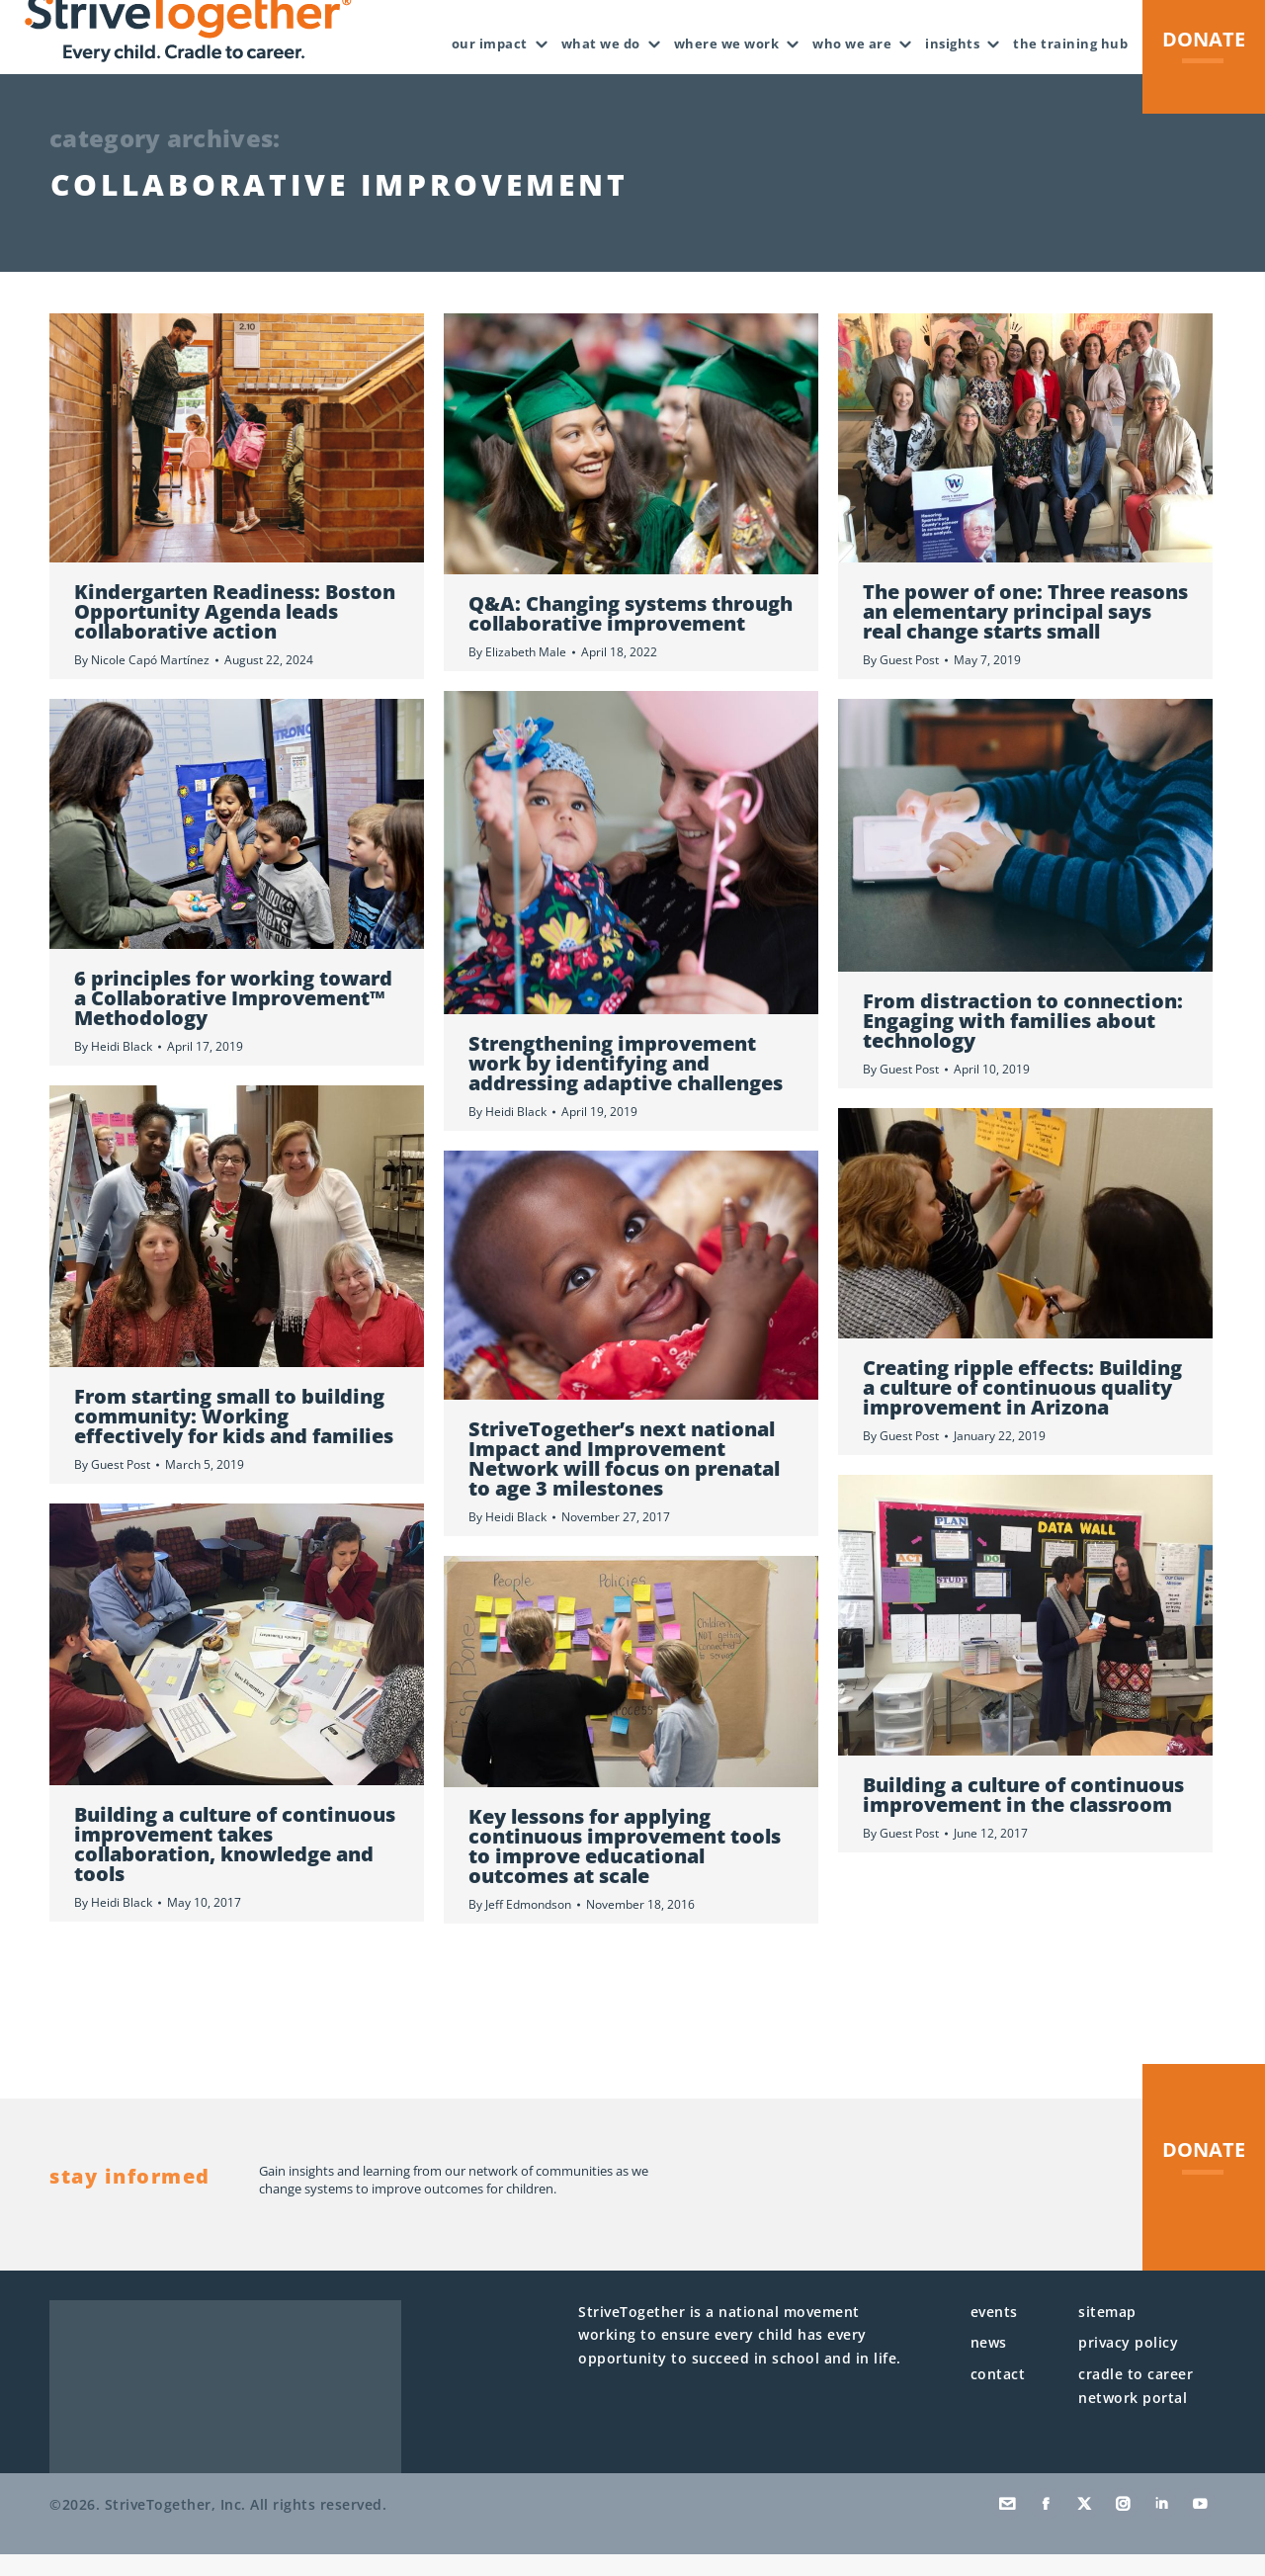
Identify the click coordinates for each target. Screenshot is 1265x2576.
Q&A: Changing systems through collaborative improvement (630, 635)
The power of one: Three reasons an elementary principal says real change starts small (1025, 633)
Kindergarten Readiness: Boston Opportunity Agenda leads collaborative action (234, 633)
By (142, 681)
